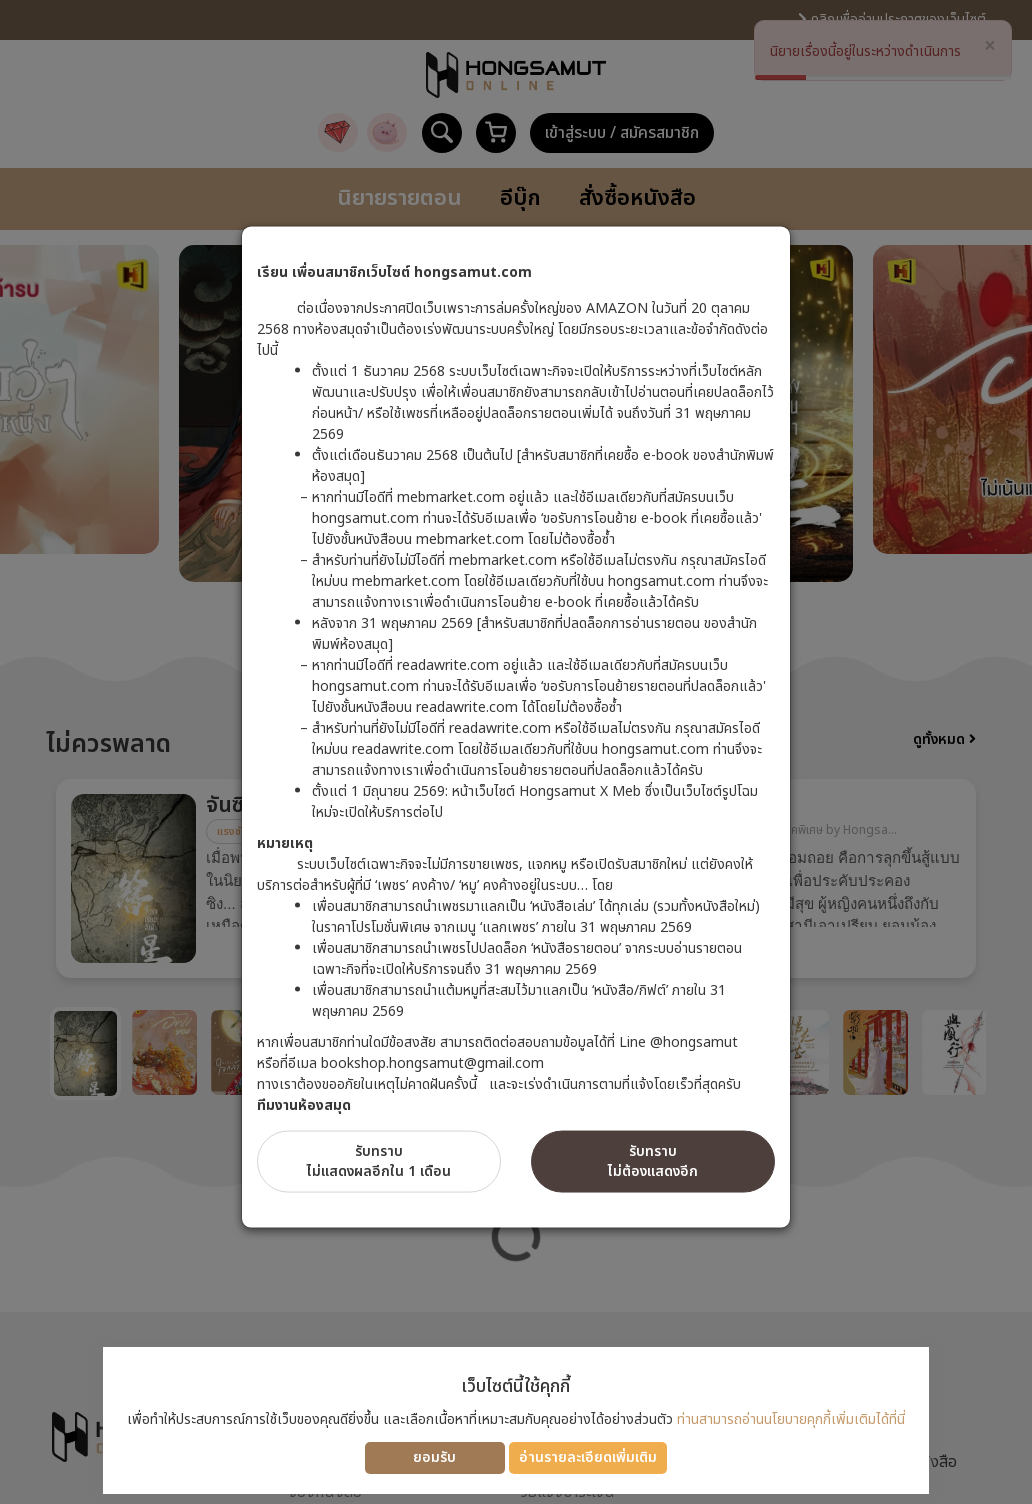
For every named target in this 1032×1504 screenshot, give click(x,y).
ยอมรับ (434, 1457)
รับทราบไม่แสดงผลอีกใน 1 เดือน (379, 1160)
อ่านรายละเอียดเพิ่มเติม (588, 1457)
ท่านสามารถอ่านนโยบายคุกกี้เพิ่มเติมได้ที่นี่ (791, 1419)
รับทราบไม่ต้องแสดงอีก (653, 1160)
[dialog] (516, 752)
